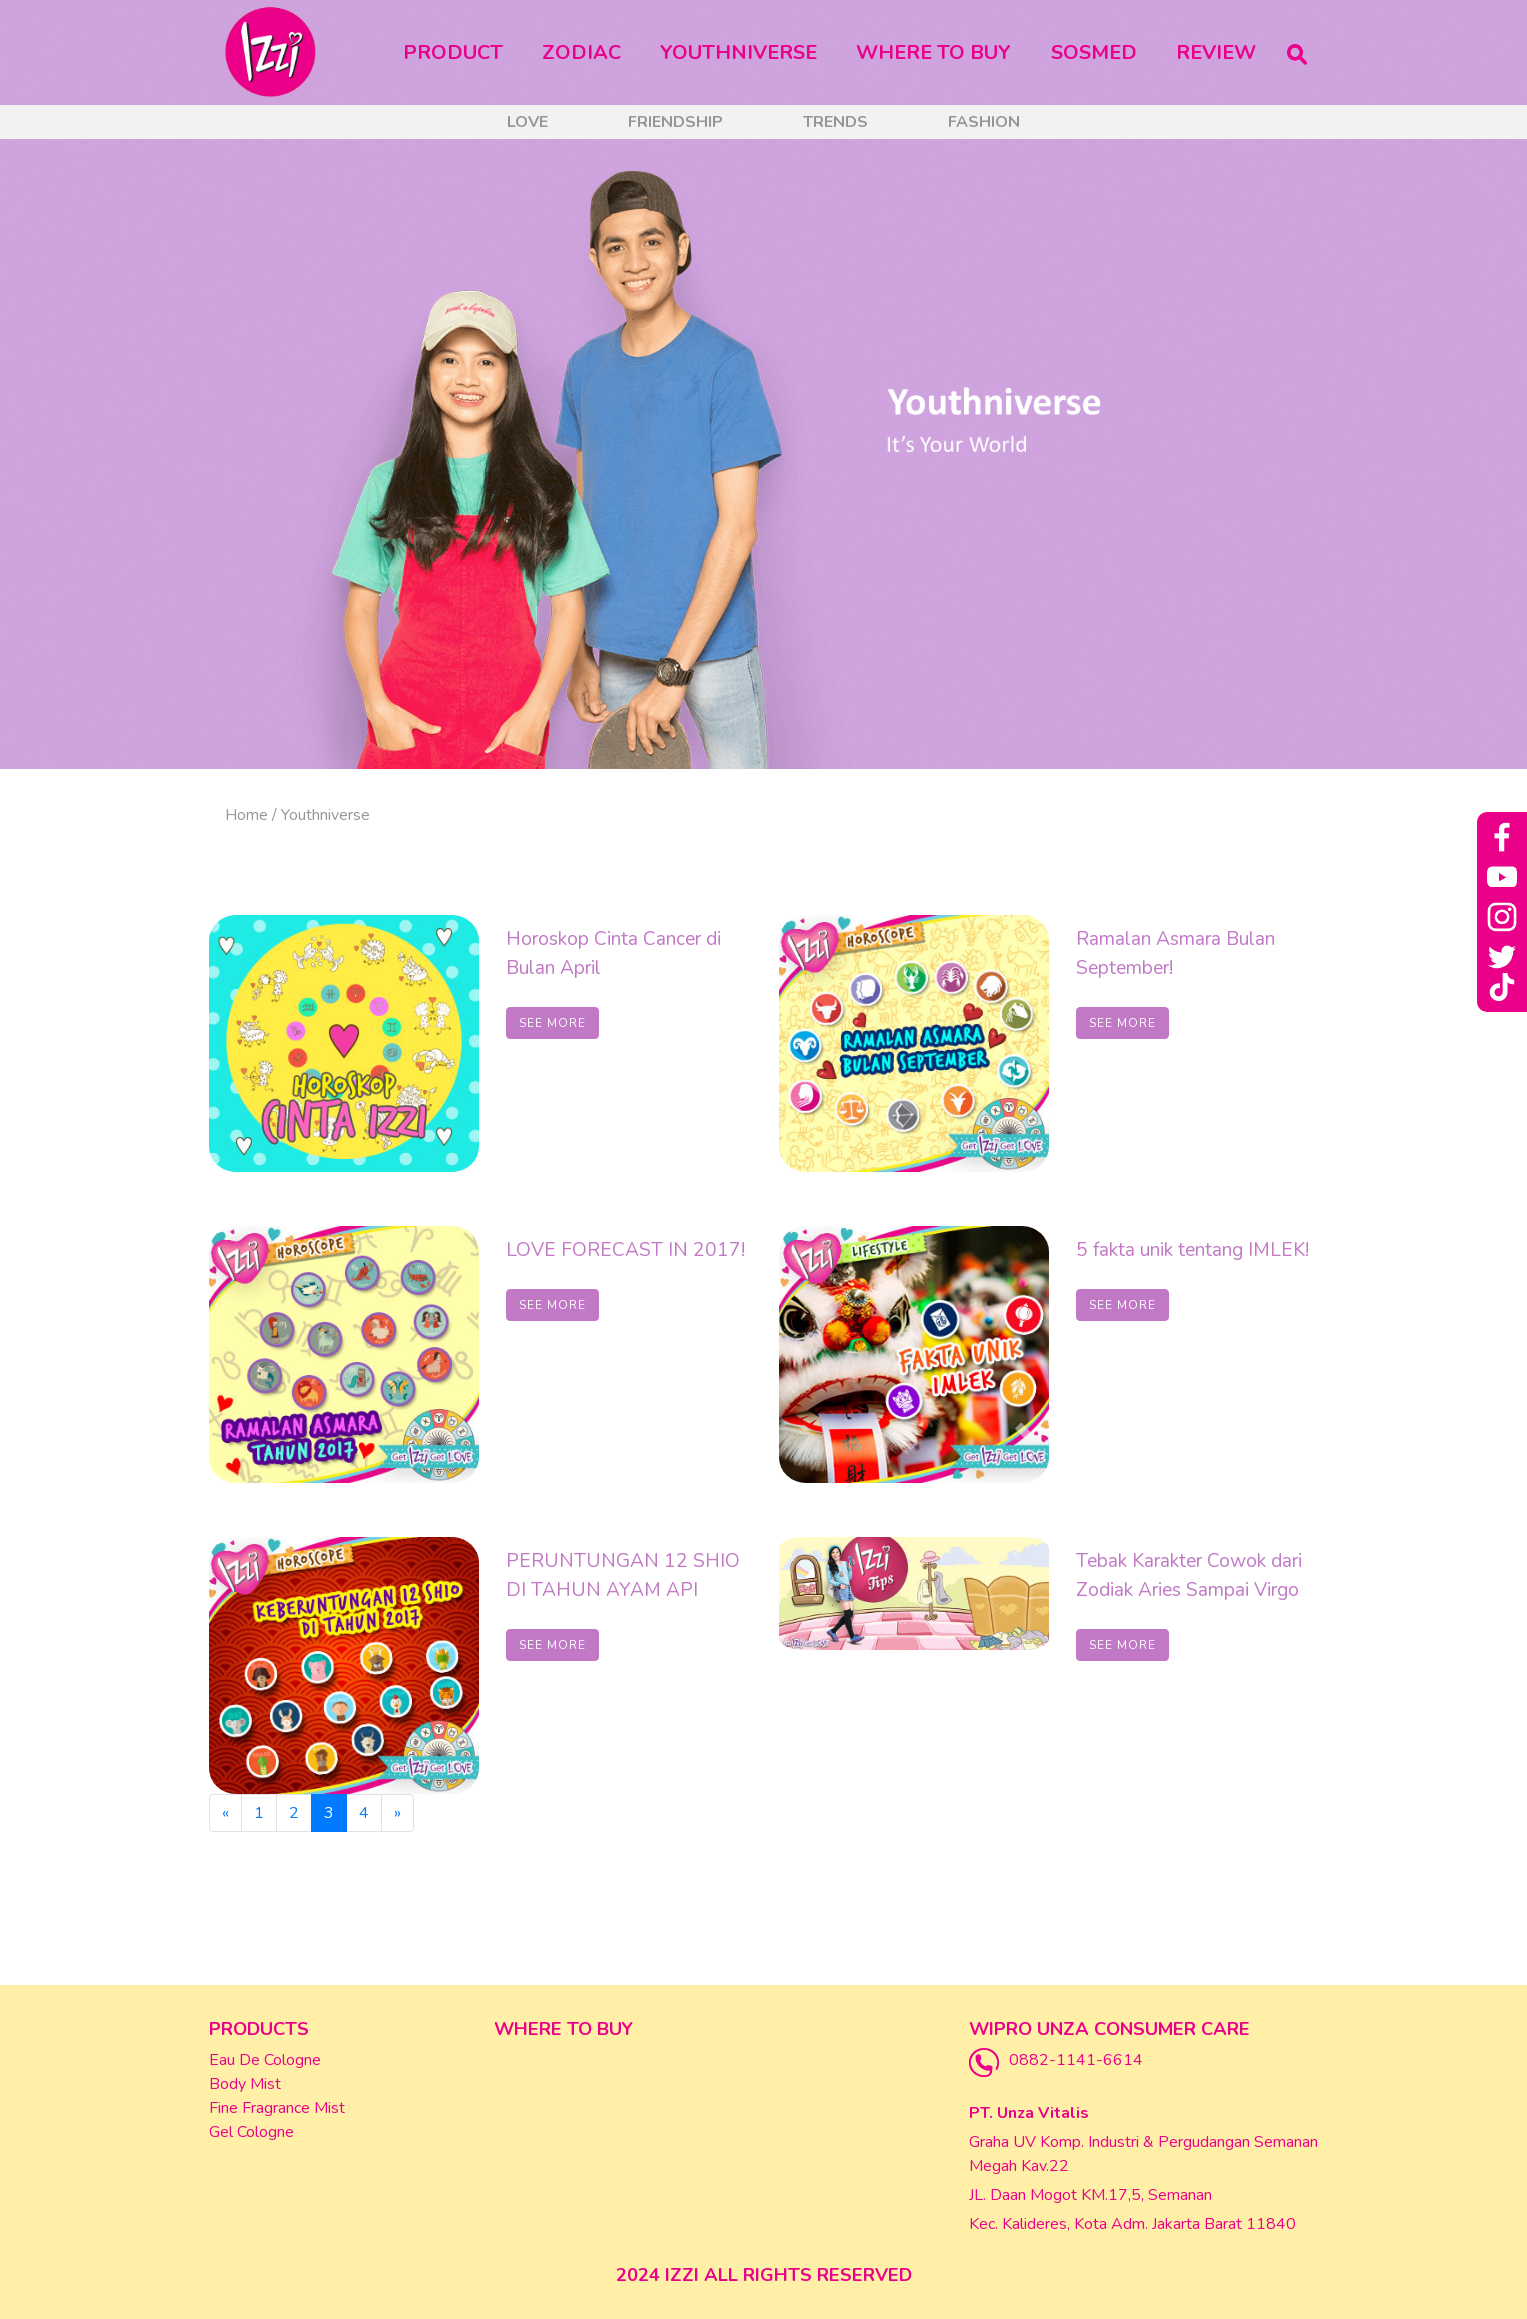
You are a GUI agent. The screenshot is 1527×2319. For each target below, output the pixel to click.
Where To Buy (933, 52)
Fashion (984, 122)
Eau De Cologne (265, 2060)
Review (1216, 52)
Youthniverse (738, 52)
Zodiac (581, 52)
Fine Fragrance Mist (277, 2108)
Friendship (675, 122)
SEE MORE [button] (552, 1023)
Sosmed (1094, 52)
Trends (835, 122)
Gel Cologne (251, 2132)
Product (457, 51)
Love (527, 122)
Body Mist (245, 2084)
